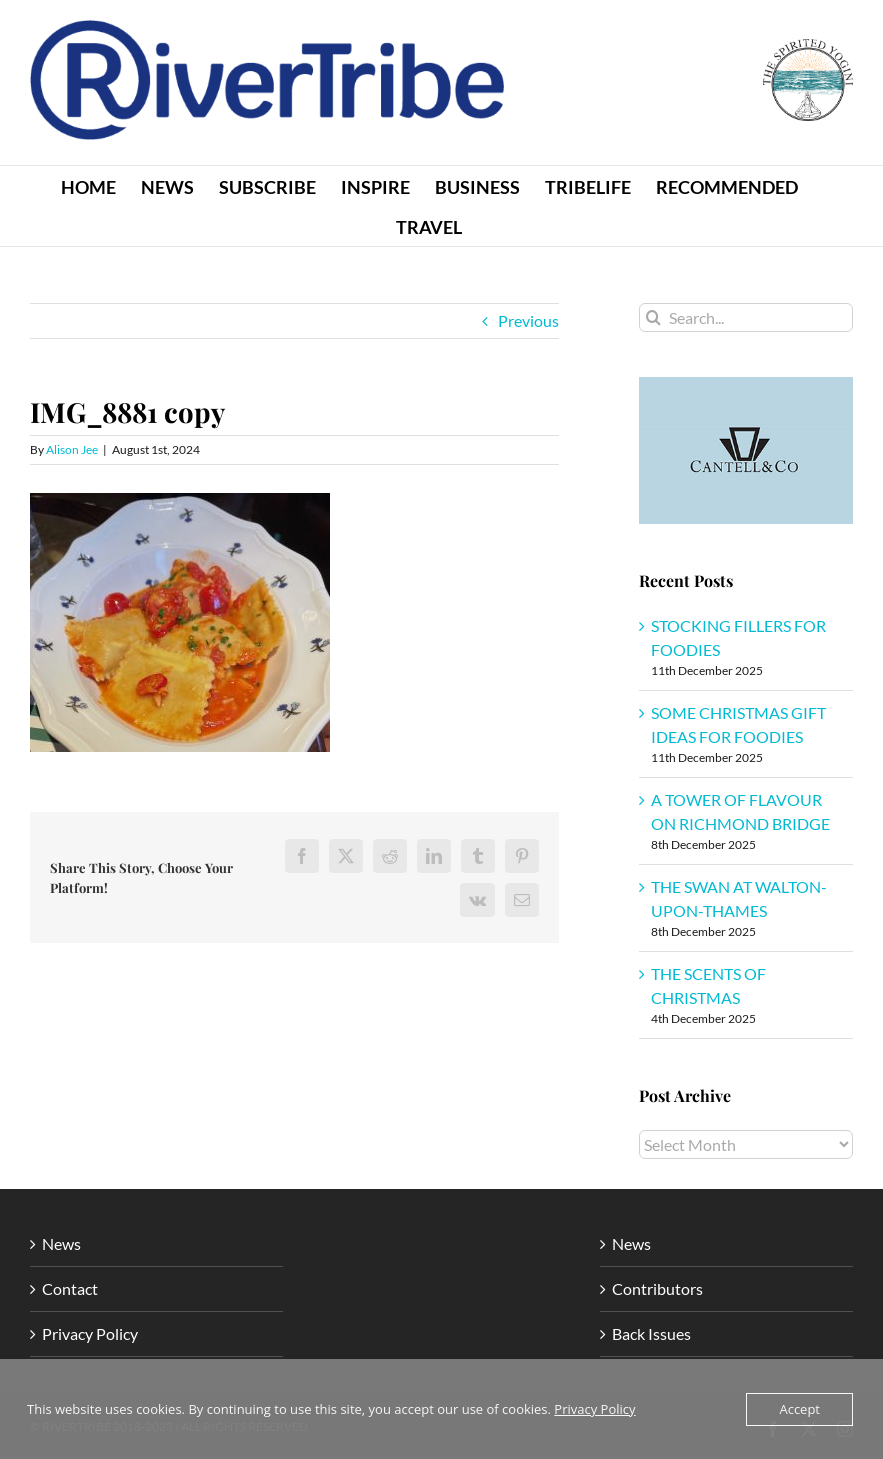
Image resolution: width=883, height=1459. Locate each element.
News (61, 1243)
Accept (799, 1409)
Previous (528, 320)
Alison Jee (72, 449)
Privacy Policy (90, 1333)
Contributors (657, 1288)
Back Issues (651, 1333)
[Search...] (746, 317)
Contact (70, 1288)
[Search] (653, 317)
